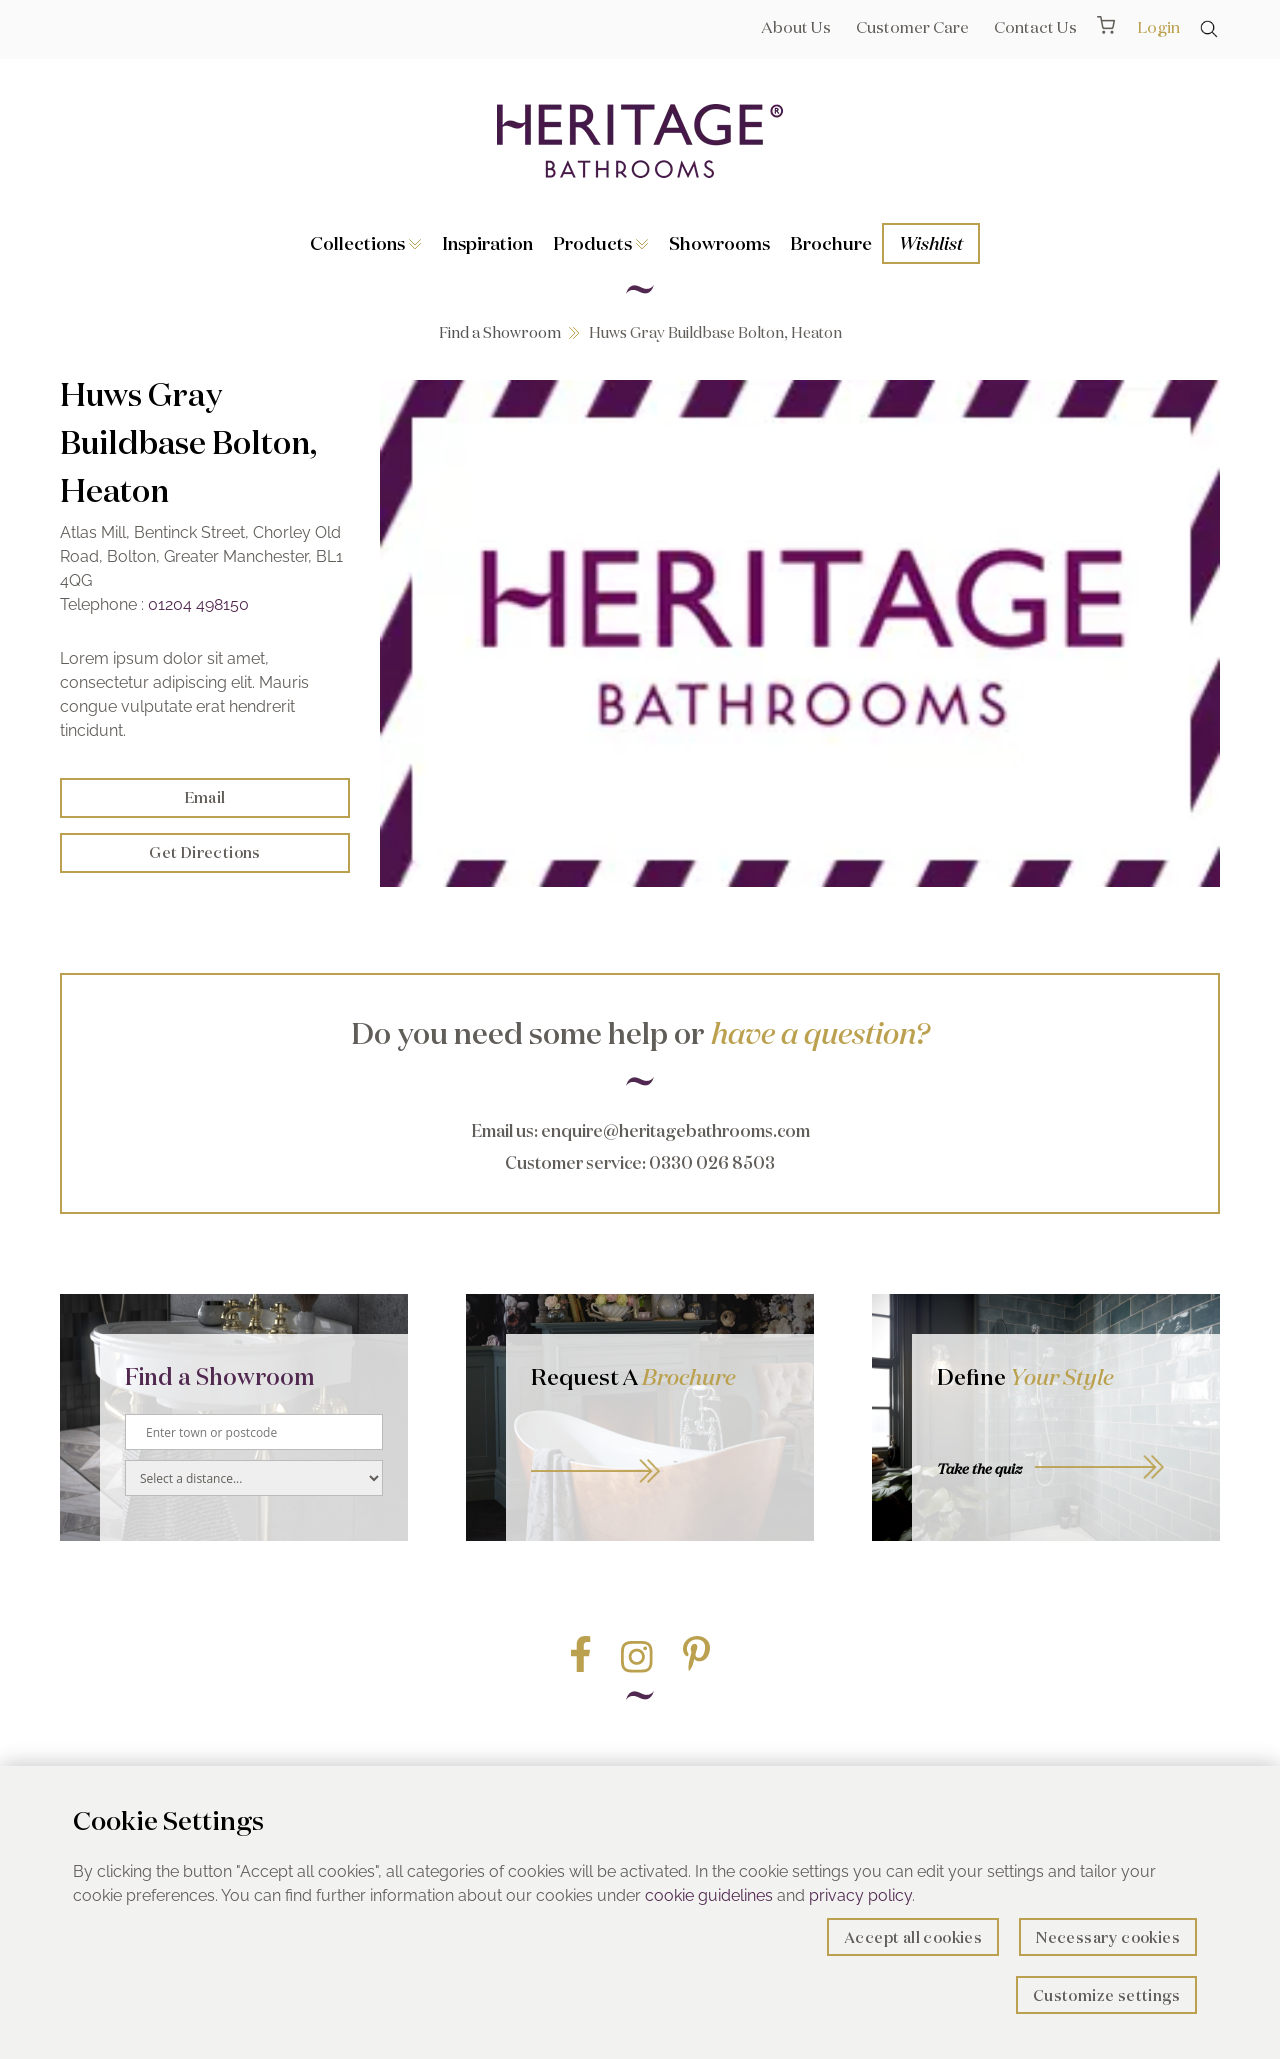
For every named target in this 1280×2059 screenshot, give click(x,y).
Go (660, 1448)
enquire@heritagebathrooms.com (675, 1130)
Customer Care (912, 27)
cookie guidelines (709, 1895)
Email (205, 797)
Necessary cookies (1108, 1937)
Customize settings (1106, 1995)
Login (1158, 27)
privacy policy (860, 1895)
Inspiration (487, 243)
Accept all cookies (913, 1937)
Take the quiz (979, 1469)
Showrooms (719, 243)
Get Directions (205, 852)
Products (601, 243)
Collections (366, 243)
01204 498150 (198, 604)
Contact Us (1035, 27)
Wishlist (931, 243)
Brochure (831, 243)
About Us (796, 27)
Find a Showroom (500, 332)
